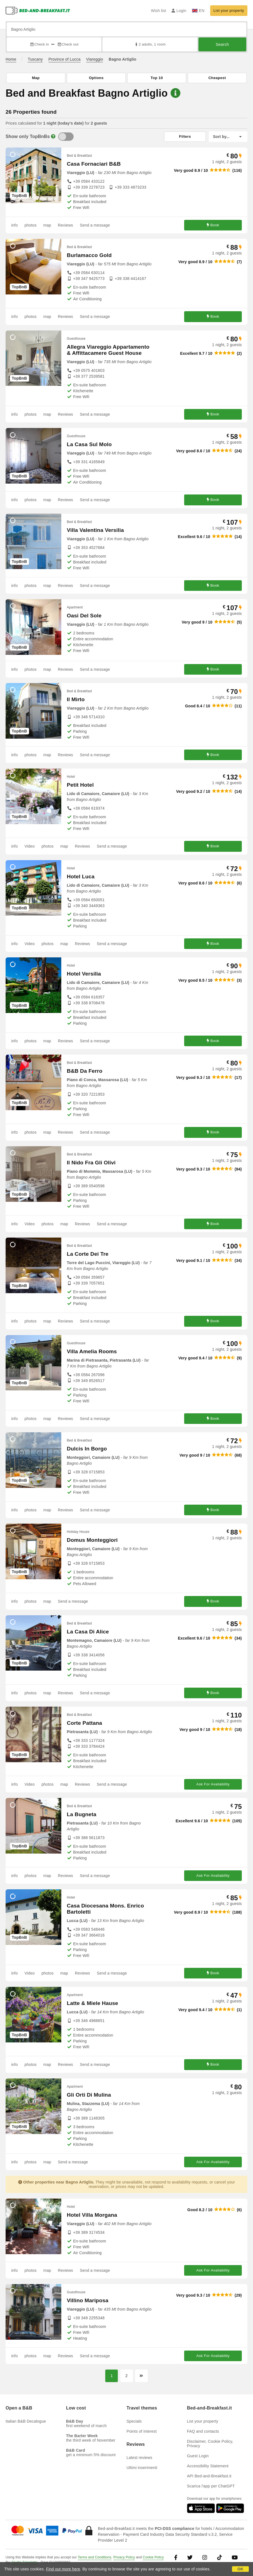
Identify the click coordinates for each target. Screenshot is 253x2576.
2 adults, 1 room (150, 44)
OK (240, 2569)
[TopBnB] (66, 136)
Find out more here (63, 2569)
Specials (134, 2421)
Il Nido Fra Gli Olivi (91, 1162)
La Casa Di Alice (88, 1632)
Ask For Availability (213, 1784)
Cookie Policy (153, 2557)
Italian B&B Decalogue (26, 2421)
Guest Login (198, 2456)
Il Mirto (76, 699)
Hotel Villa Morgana (92, 2215)
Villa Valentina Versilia (95, 530)
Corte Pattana (84, 1723)
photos (30, 225)
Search (222, 44)
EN (198, 10)
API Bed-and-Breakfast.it (209, 2476)
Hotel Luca (81, 876)
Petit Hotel (80, 785)
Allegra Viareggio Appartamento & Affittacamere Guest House (108, 350)
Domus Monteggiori (92, 1540)
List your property (229, 10)
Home (11, 59)
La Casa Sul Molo (89, 444)
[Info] (53, 136)
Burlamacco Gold (89, 255)
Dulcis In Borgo (87, 1449)
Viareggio (94, 59)
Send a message (95, 225)
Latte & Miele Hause (92, 2003)
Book (213, 225)
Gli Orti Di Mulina (89, 2095)
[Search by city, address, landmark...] (126, 29)
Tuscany (35, 59)
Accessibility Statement (208, 2466)
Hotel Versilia (84, 974)
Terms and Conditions (94, 2557)
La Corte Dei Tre (88, 1254)
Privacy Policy (124, 2557)
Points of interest (142, 2431)
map (47, 225)
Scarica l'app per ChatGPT (211, 2486)
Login (179, 10)
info (14, 225)
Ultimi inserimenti (142, 2467)
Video (29, 846)
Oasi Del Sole (84, 616)
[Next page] (141, 2376)
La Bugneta (81, 1814)
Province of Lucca (64, 59)
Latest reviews (139, 2457)
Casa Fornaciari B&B (94, 164)
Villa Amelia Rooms (92, 1351)
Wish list (158, 10)
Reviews (65, 225)
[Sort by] (228, 136)
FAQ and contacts (203, 2431)
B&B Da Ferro (84, 1071)
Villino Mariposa (88, 2300)
